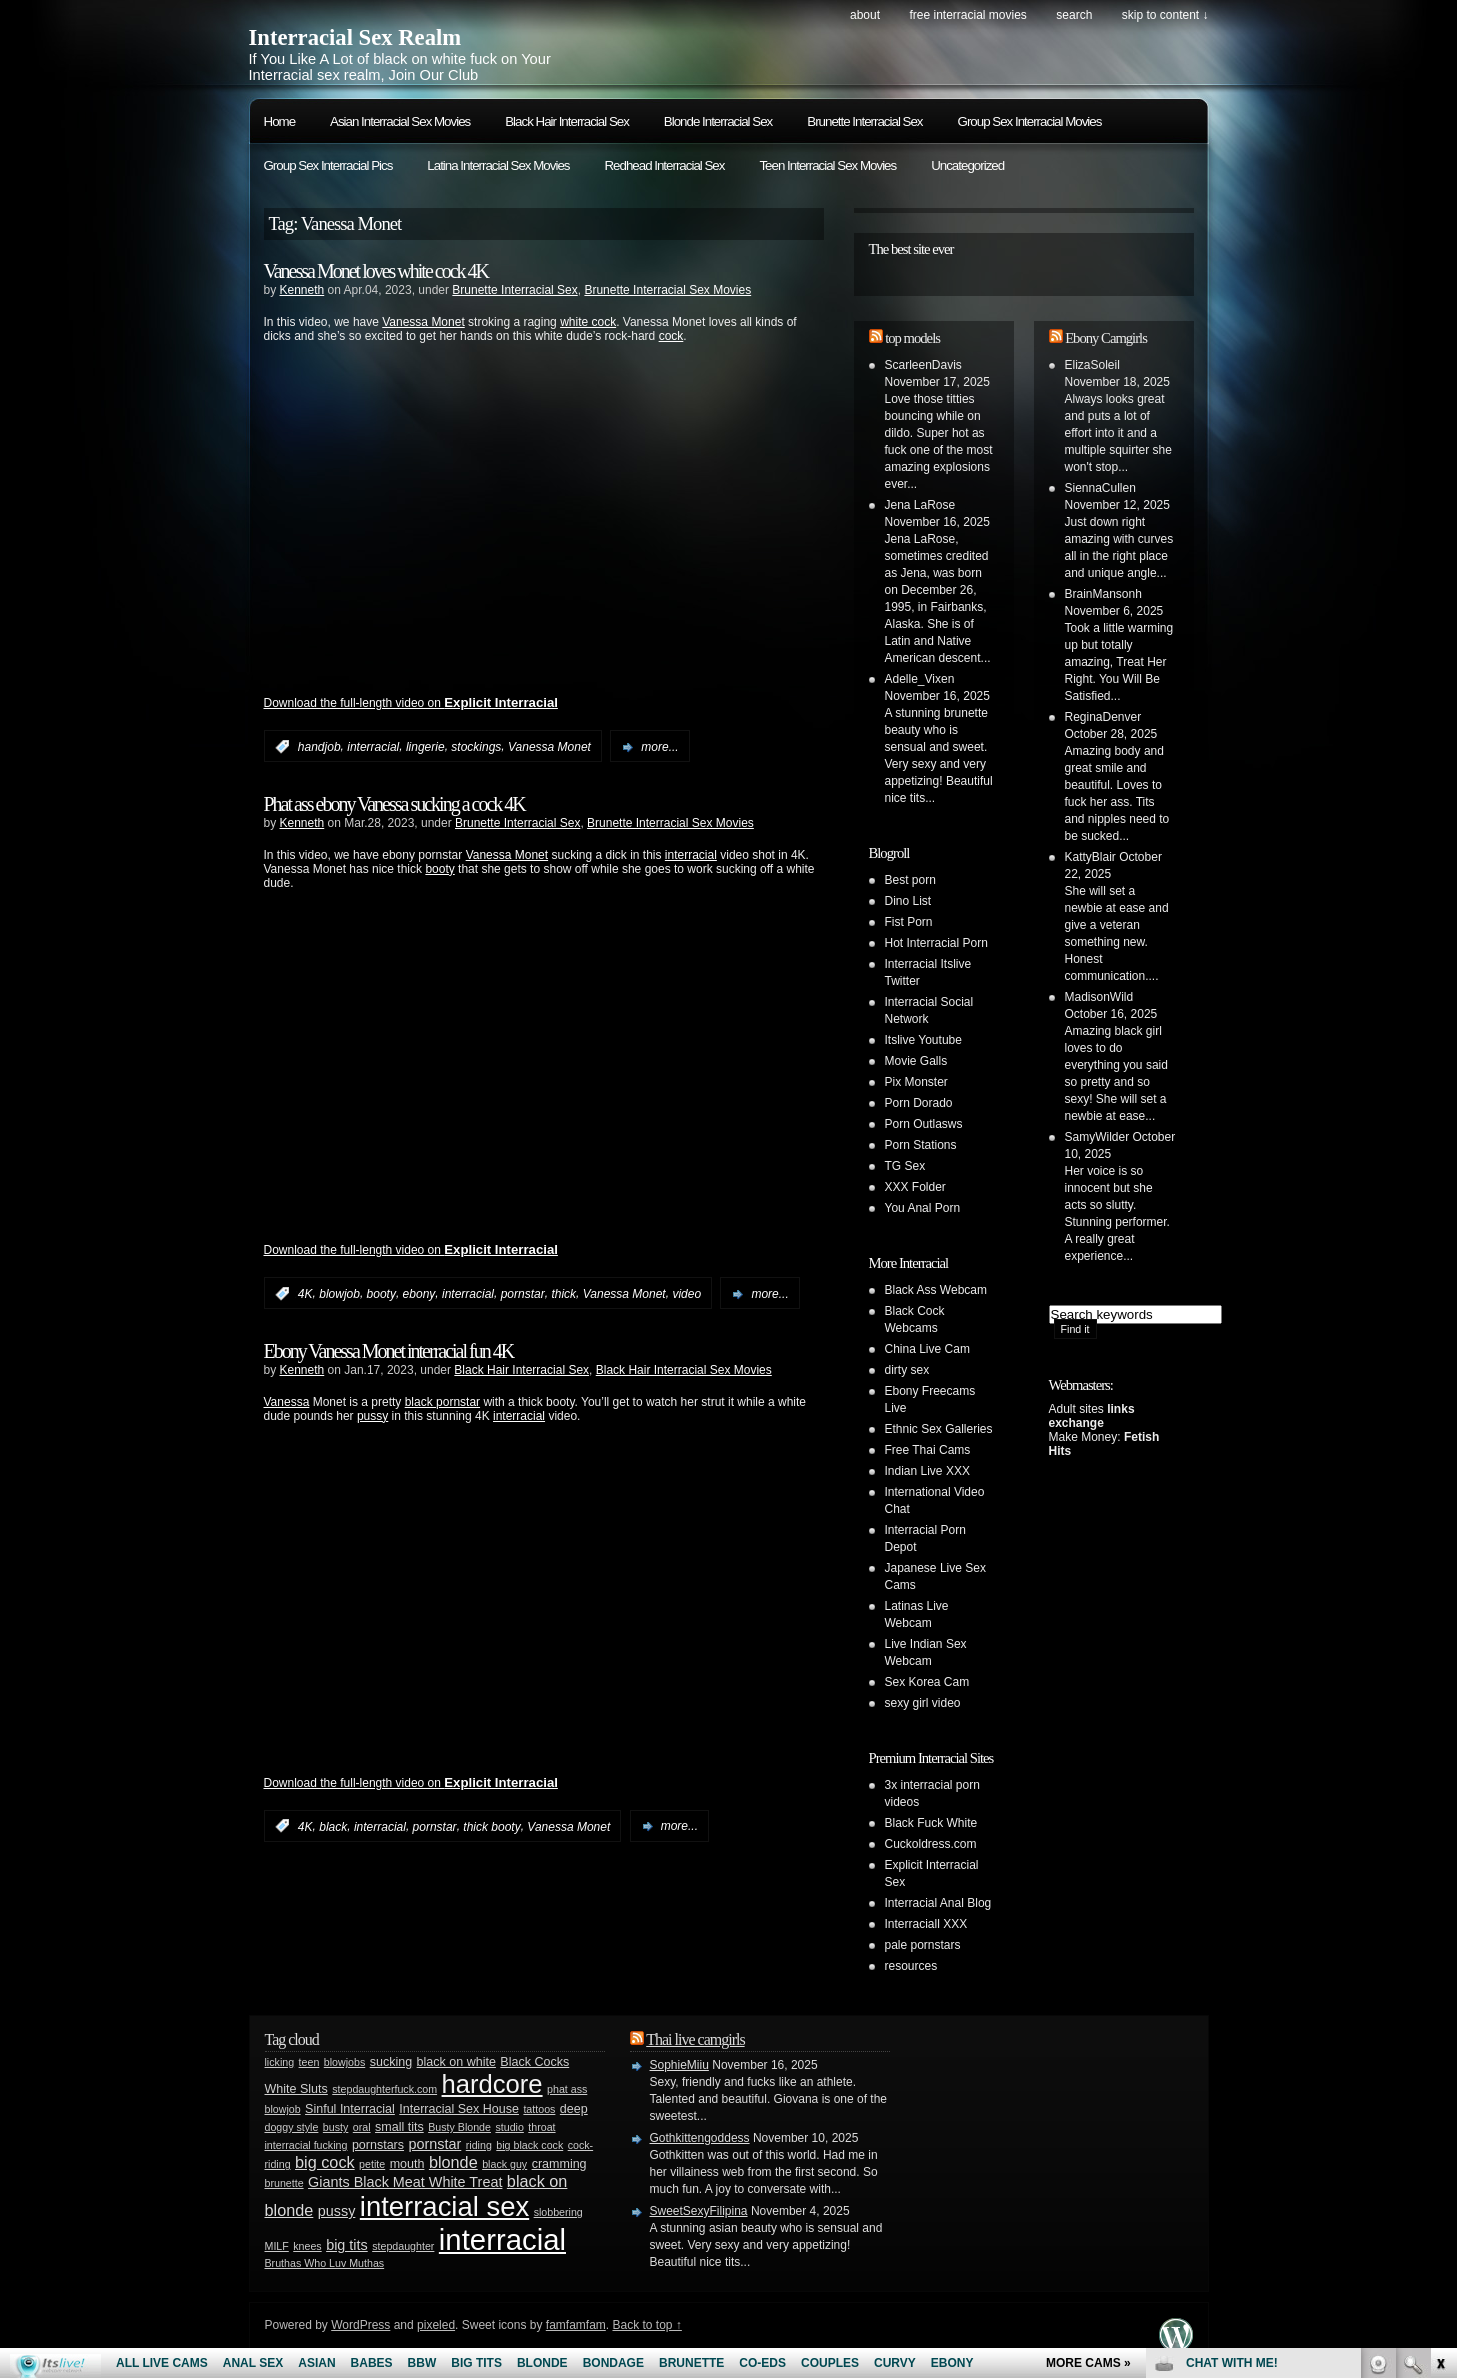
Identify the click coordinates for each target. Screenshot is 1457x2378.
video (686, 1294)
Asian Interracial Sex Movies (400, 121)
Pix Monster (916, 1082)
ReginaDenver (1103, 717)
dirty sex (907, 1370)
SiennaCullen (1100, 488)
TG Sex (905, 1166)
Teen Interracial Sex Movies (827, 165)
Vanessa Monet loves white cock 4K (376, 271)
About (865, 15)
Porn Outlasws (924, 1124)
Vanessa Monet (423, 322)
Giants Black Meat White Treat (405, 2182)
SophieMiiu (679, 2065)
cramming (559, 2164)
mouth (407, 2164)
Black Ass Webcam (936, 1290)
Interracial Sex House (459, 2109)
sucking (391, 2062)
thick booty (491, 1826)
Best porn (910, 880)
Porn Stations (921, 1145)
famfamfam (576, 2325)
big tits (347, 2245)
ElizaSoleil (1092, 365)
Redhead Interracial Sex (664, 165)
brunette (284, 2183)
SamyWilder (1097, 1137)
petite (372, 2164)
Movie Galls (916, 1061)
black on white (456, 2062)
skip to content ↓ (1165, 15)
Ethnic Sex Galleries (939, 1429)
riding (479, 2145)
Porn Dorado (919, 1103)
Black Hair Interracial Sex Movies (684, 1370)
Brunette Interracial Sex (864, 121)
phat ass (567, 2089)
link (1439, 2065)
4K (305, 1294)
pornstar (523, 1294)
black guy (504, 2164)
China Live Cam (927, 1349)
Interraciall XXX (926, 1924)
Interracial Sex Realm (355, 37)
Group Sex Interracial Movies (1030, 121)
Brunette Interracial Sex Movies (667, 290)
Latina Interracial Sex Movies (498, 165)
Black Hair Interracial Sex (567, 121)
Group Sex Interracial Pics (328, 165)
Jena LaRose (920, 505)
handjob (319, 747)
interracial (373, 747)
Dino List (908, 901)
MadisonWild (1099, 997)
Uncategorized (967, 165)
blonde (453, 2162)
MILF (277, 2246)
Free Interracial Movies (967, 15)
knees (307, 2246)
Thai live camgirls (695, 2039)
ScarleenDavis (923, 365)
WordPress (360, 2325)
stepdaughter (403, 2246)
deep (574, 2109)
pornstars (378, 2145)
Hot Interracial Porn (936, 943)
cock (671, 336)
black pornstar (442, 1402)
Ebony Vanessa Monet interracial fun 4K (389, 1351)
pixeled (436, 2325)
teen (309, 2062)
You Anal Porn (923, 1208)
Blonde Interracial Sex (718, 121)
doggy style (292, 2127)
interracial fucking (306, 2145)
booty (439, 869)
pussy (372, 1416)
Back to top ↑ (646, 2325)
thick (563, 1294)
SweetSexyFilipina (699, 2211)
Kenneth (302, 290)
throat (541, 2127)
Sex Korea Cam (927, 1682)
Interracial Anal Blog (938, 1903)
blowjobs (344, 2062)
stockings (476, 747)
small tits (399, 2127)
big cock (325, 2162)
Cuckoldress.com (931, 1844)
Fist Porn (909, 922)
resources (911, 1966)
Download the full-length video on (411, 703)
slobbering (558, 2212)
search (1074, 15)
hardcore (492, 2084)
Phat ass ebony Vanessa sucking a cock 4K (394, 804)
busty (335, 2127)
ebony (419, 1294)
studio (509, 2127)
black (333, 1826)
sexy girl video (923, 1703)
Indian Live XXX (927, 1471)
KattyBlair (1090, 857)
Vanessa (287, 1402)
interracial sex (444, 2206)
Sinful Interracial (350, 2109)
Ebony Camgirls (1106, 338)
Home (280, 121)
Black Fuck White (931, 1823)
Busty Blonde (459, 2127)
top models (912, 338)
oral (362, 2127)
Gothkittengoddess (700, 2138)
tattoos (539, 2109)
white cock (588, 322)
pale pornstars (923, 1945)
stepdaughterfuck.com (384, 2089)
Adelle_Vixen (920, 679)
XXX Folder (915, 1187)
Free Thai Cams (928, 1450)
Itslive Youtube (923, 1040)
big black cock (529, 2145)
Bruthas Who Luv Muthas (325, 2263)
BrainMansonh (1103, 594)
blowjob (339, 1294)
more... (659, 747)
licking (280, 2062)
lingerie (425, 747)
